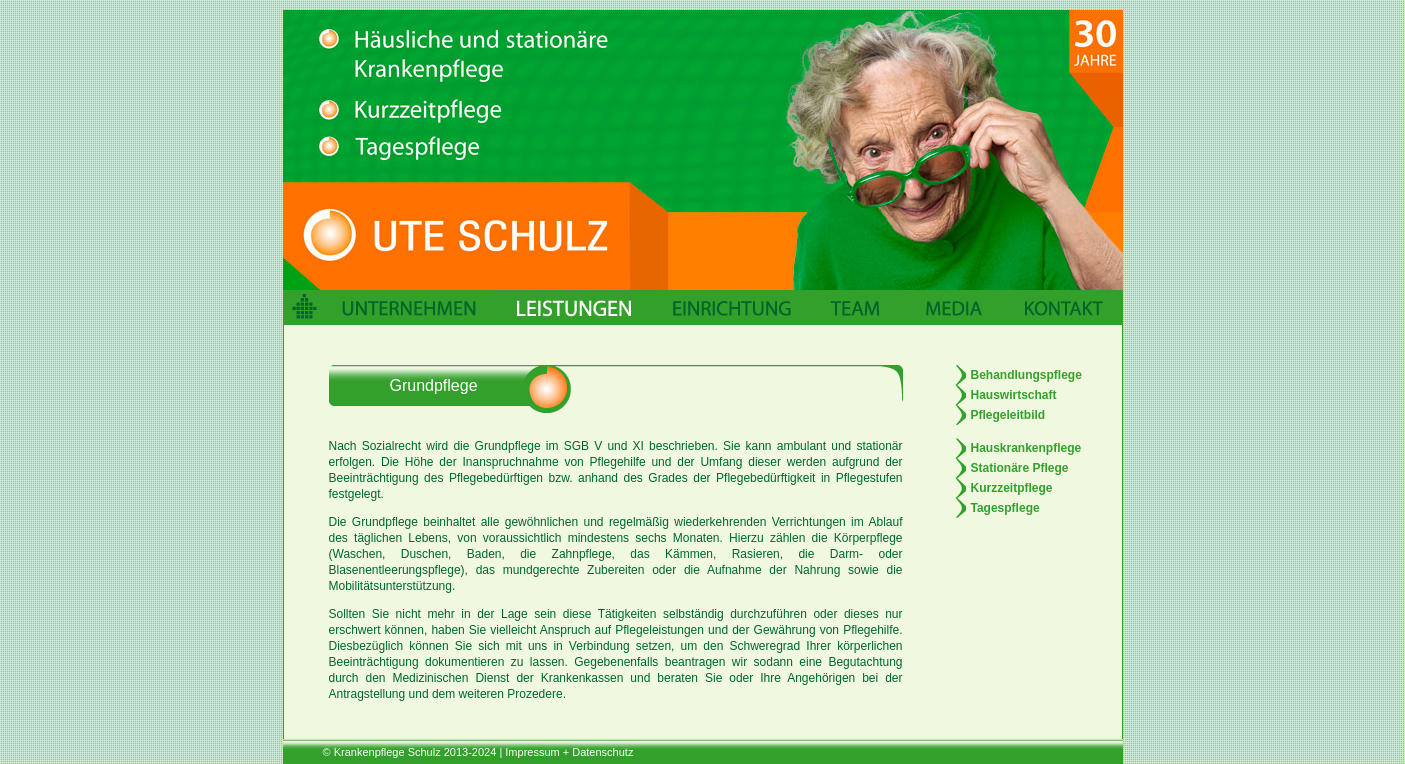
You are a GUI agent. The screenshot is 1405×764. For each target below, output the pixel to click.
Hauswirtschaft (1014, 395)
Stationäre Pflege (1020, 468)
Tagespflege (1005, 508)
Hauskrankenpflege (1026, 448)
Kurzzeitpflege (1012, 488)
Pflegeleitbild (1008, 415)
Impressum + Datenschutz (569, 752)
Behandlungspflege (1026, 375)
